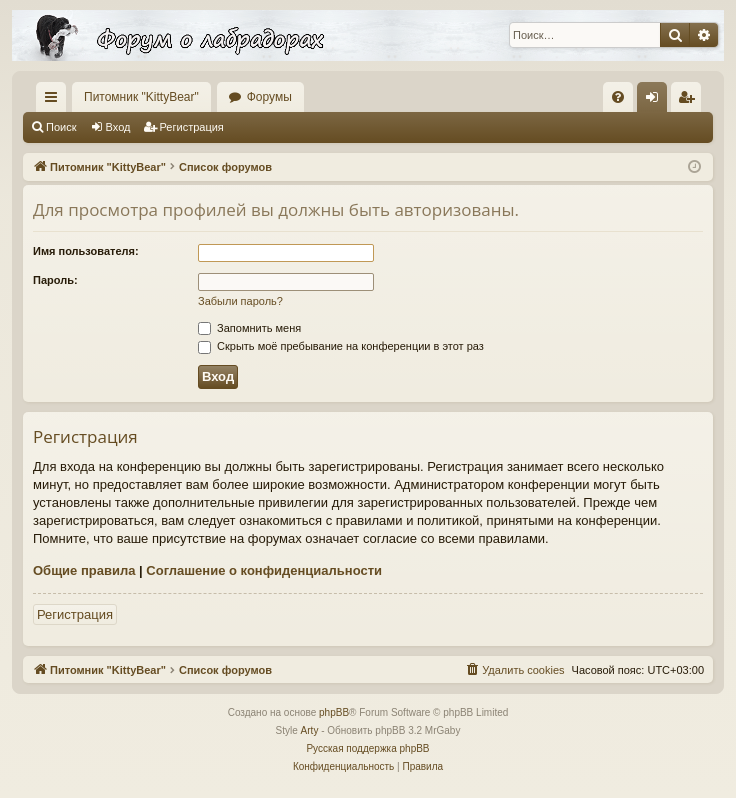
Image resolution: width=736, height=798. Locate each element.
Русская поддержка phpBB (367, 748)
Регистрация (192, 127)
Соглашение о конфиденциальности (264, 570)
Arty (310, 730)
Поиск (61, 127)
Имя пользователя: (86, 251)
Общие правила (84, 570)
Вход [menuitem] (656, 101)
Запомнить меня (249, 328)
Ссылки (55, 101)
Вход (118, 127)
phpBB (334, 712)
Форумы (269, 97)
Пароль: (55, 280)
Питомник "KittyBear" (141, 97)
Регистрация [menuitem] (690, 101)
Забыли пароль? (240, 301)
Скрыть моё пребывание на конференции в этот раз (341, 346)
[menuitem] (618, 97)
